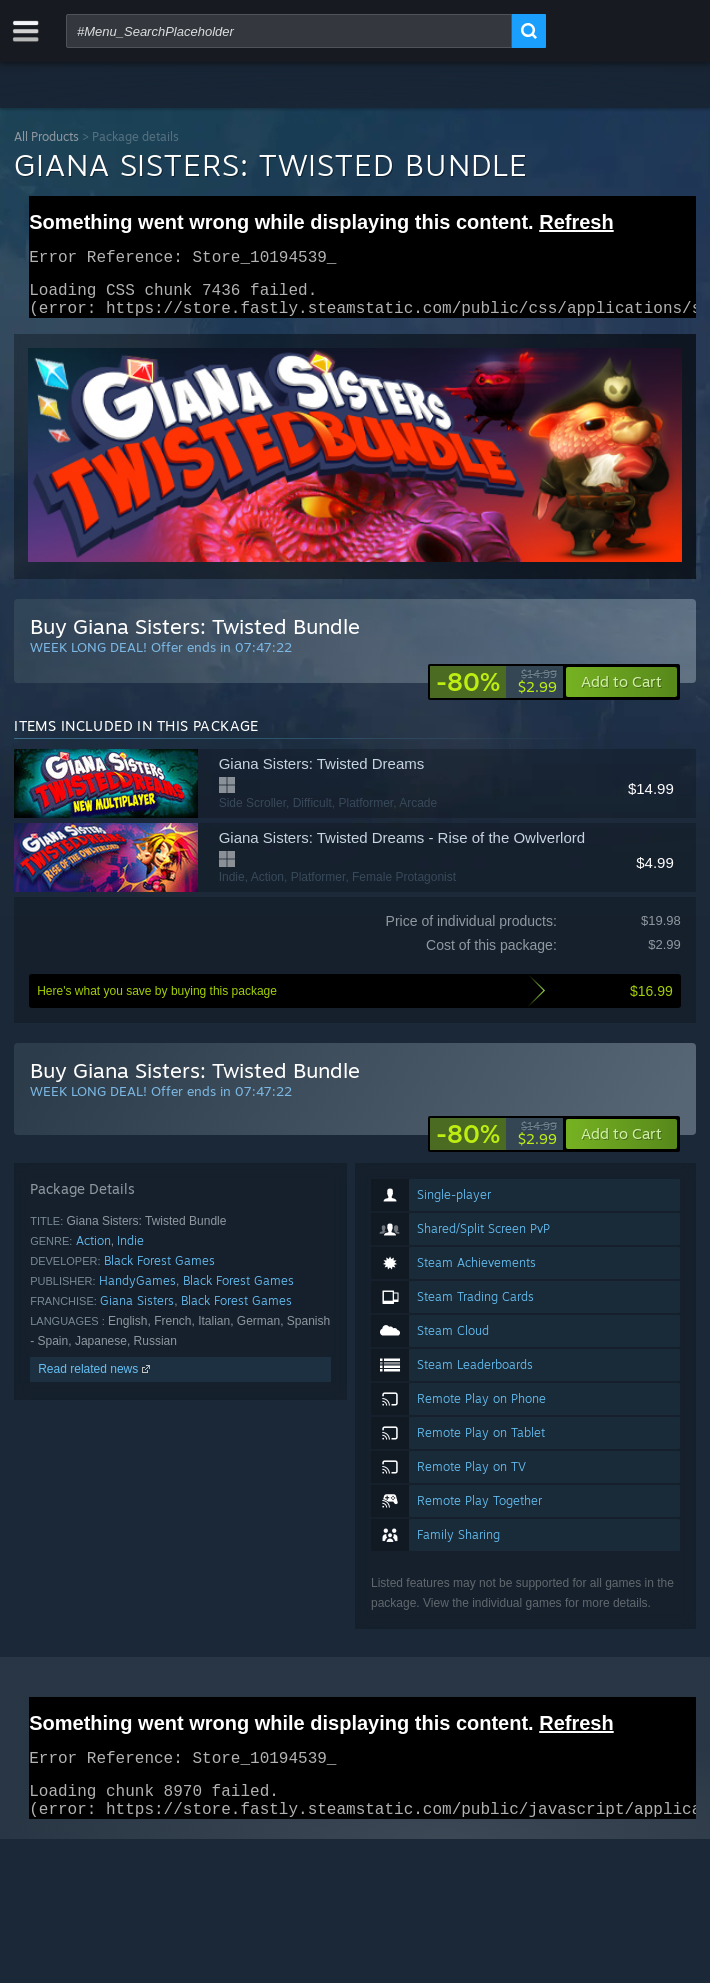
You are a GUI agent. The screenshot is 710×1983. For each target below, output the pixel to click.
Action (93, 1252)
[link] (496, 694)
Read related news (95, 1381)
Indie (130, 1252)
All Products (46, 136)
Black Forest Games (159, 1272)
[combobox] (289, 31)
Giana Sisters (137, 1312)
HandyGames (137, 1292)
